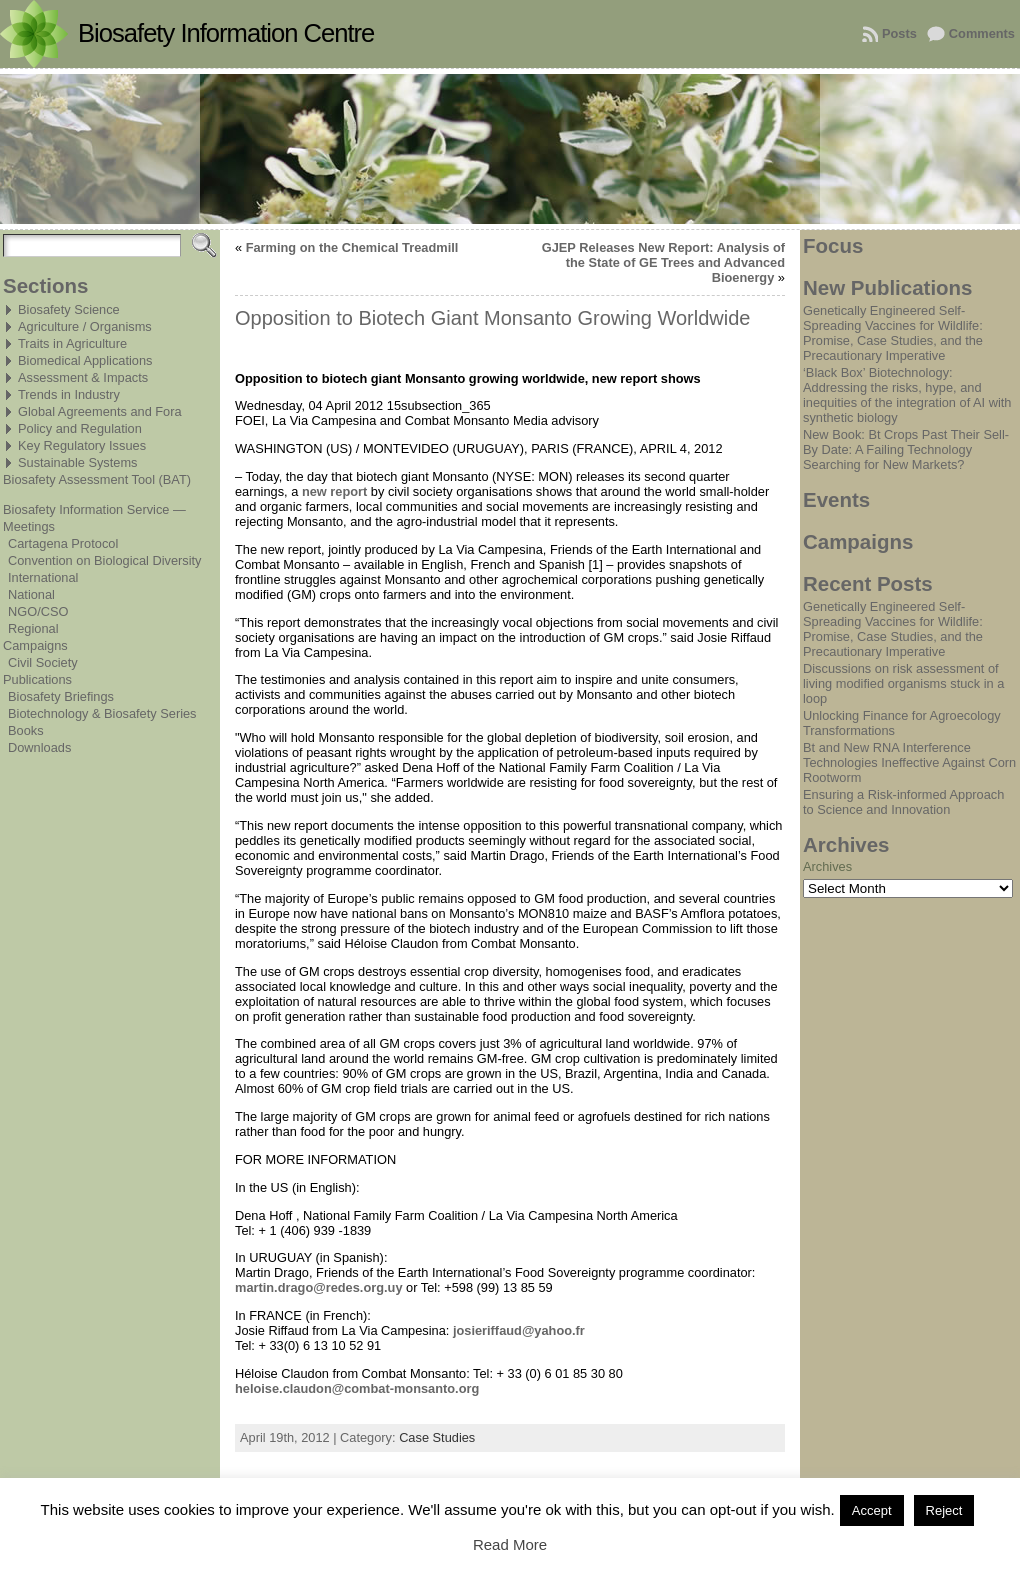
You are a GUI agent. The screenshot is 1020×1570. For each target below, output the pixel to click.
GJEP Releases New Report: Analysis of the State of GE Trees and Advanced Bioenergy (663, 262)
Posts (899, 33)
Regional (33, 628)
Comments (982, 33)
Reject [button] (944, 1510)
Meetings (29, 526)
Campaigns (35, 645)
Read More (510, 1544)
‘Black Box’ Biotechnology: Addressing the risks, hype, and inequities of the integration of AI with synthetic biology (907, 395)
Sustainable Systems (78, 462)
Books (26, 730)
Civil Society (43, 662)
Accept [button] (872, 1510)
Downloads (39, 747)
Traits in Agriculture (72, 343)
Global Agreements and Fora (100, 411)
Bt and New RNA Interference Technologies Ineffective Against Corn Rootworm (909, 762)
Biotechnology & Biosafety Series (102, 713)
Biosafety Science (69, 309)
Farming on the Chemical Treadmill (352, 247)
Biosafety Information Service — (94, 509)
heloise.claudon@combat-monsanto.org (357, 1388)
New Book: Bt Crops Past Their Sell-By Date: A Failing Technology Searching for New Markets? (906, 449)
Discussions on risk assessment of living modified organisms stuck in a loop (903, 683)
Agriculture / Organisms (85, 326)
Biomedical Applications (85, 360)
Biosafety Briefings (61, 696)
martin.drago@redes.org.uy (319, 1287)
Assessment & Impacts (83, 377)
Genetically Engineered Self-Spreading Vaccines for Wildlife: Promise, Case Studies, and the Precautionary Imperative (893, 333)
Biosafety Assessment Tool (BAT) (97, 479)
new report (334, 491)
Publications (37, 679)
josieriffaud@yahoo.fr (519, 1330)
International (43, 577)
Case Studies (437, 1437)
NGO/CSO (38, 611)
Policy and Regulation (80, 428)
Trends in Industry (69, 394)
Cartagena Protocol (63, 543)
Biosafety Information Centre (226, 33)
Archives (827, 866)
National (31, 594)
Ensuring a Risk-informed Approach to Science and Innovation (903, 802)
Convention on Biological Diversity (104, 560)
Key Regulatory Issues (82, 445)
